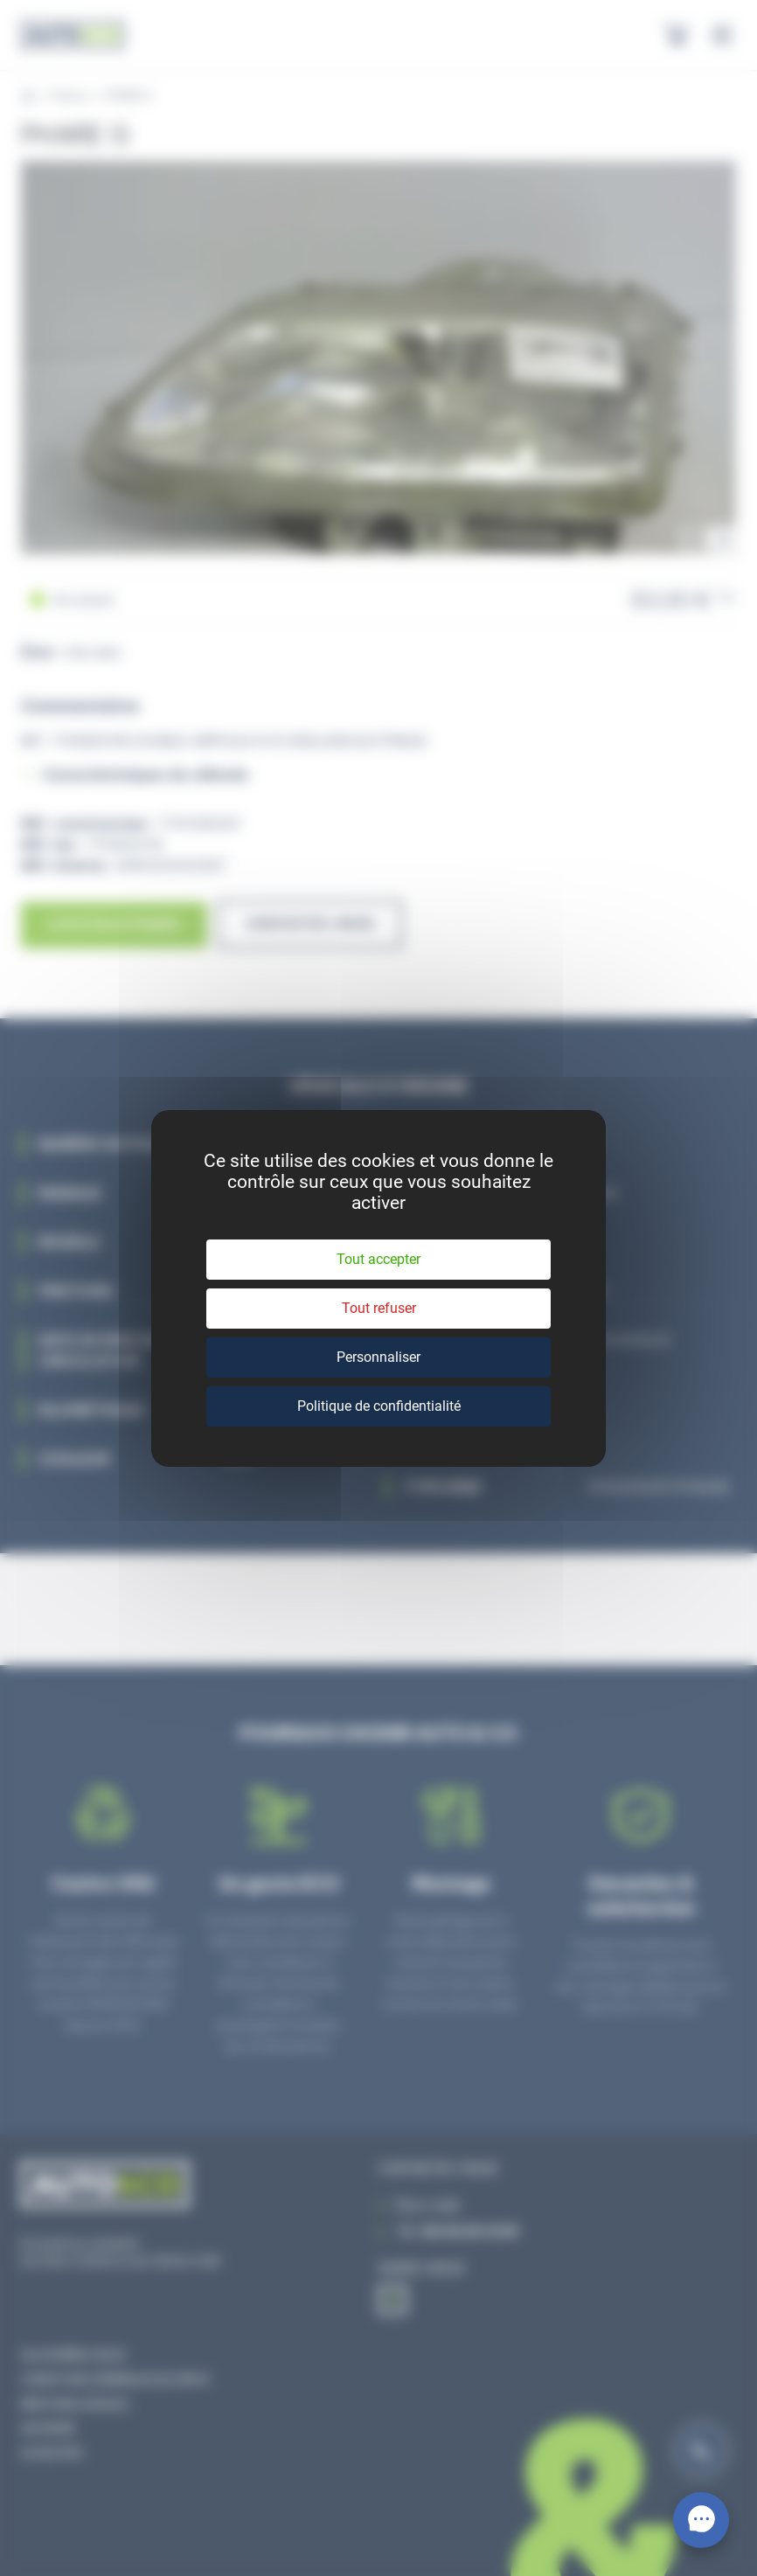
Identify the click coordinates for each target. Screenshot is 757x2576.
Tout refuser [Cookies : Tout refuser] (379, 1308)
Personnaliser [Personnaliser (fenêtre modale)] (378, 1357)
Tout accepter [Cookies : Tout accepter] (378, 1259)
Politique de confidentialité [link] (379, 1406)
